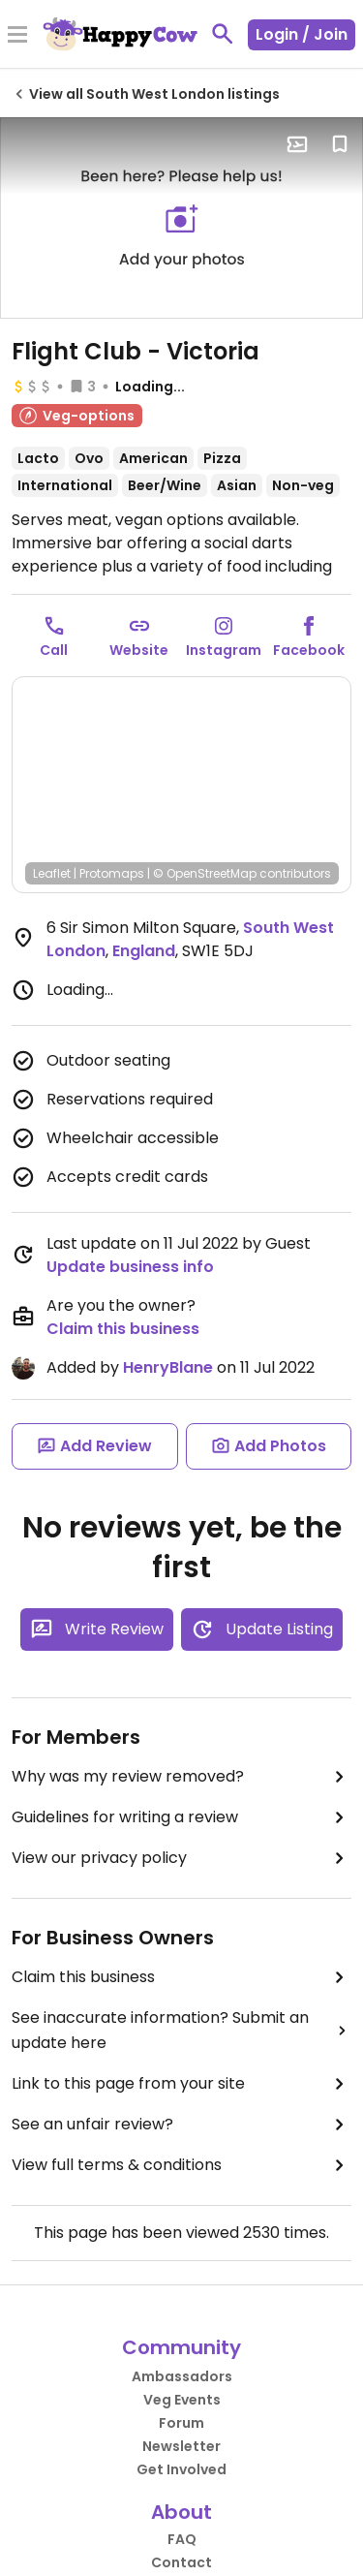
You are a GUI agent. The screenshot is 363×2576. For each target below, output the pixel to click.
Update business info (130, 1267)
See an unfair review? (181, 2124)
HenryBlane (168, 1367)
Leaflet (52, 873)
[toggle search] (222, 34)
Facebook (309, 650)
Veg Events (182, 2399)
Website (138, 650)
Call (54, 650)
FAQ (182, 2539)
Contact (181, 2562)
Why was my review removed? (181, 1776)
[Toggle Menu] (17, 35)
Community (181, 2347)
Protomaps (111, 873)
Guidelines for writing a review (181, 1817)
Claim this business (122, 1329)
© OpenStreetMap (205, 873)
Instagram (223, 650)
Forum (181, 2423)
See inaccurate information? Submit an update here (181, 2030)
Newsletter (181, 2446)
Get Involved (181, 2469)
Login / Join (302, 34)
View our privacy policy (181, 1858)
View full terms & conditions (181, 2165)
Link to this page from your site (181, 2083)
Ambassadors (182, 2376)
